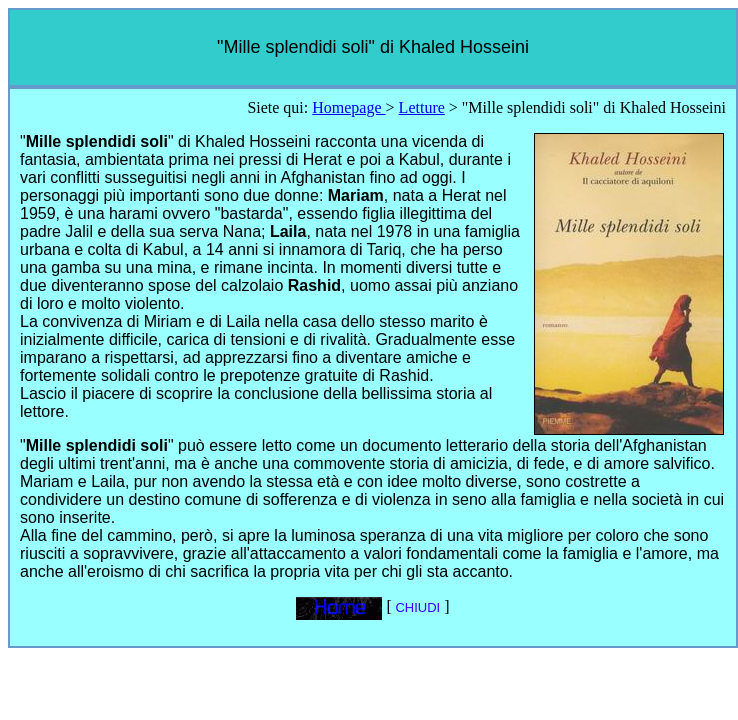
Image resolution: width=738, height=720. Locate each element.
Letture (422, 107)
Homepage (348, 107)
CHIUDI (416, 607)
